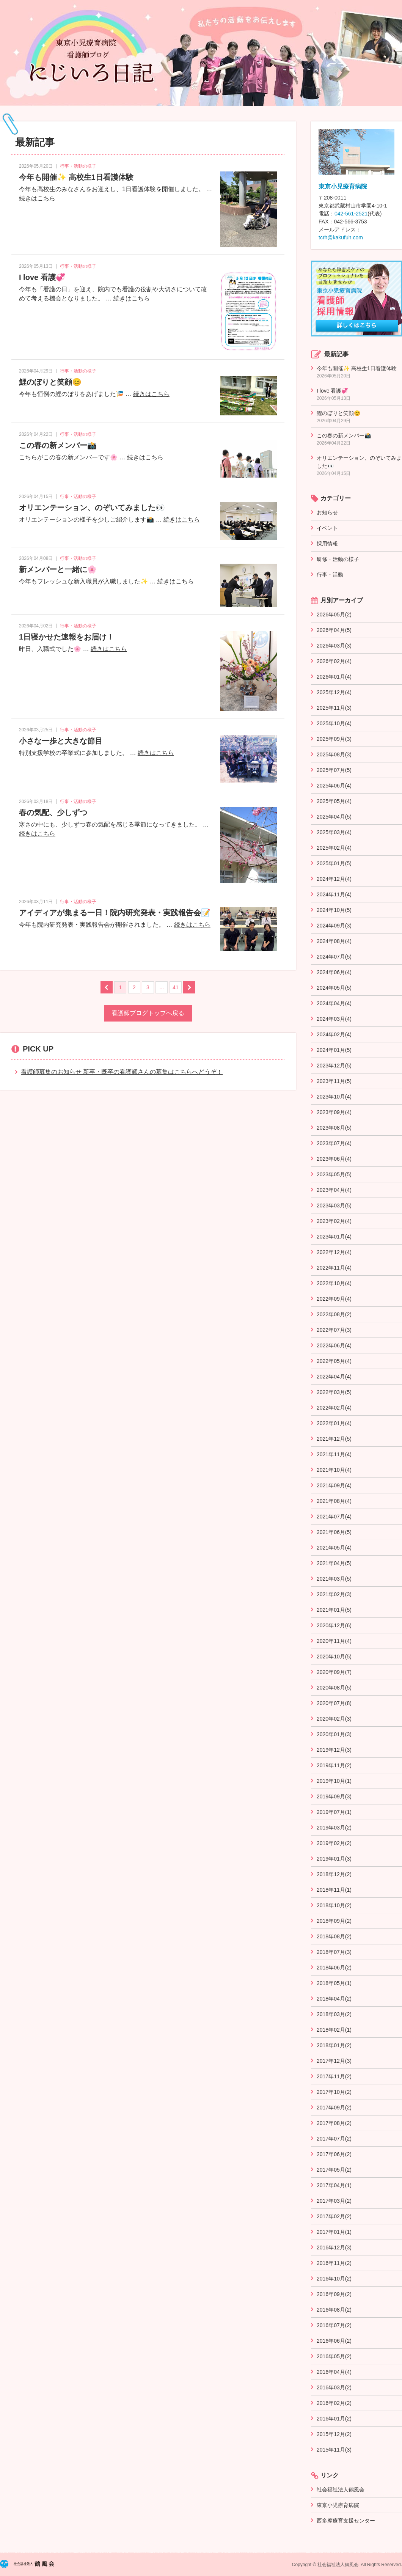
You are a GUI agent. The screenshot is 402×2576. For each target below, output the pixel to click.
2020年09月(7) (334, 1672)
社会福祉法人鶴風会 (340, 2489)
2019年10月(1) (334, 1781)
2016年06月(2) (334, 2341)
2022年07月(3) (334, 1330)
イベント (327, 528)
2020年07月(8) (334, 1703)
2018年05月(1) (334, 1983)
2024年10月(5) (334, 910)
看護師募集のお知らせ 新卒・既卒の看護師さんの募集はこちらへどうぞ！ (122, 1072)
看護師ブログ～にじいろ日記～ (201, 53)
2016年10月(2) (334, 2279)
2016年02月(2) (334, 2403)
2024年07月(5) (334, 957)
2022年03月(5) (334, 1392)
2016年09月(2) (334, 2294)
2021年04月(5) (334, 1563)
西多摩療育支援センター (346, 2521)
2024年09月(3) (334, 926)
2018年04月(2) (334, 1999)
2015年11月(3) (334, 2450)
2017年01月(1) (334, 2232)
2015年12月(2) (334, 2434)
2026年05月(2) (334, 614)
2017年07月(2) (334, 2139)
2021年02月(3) (334, 1594)
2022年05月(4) (334, 1361)
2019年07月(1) (334, 1812)
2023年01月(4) (334, 1237)
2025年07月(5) (334, 770)
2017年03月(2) (334, 2201)
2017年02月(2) (334, 2216)
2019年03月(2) (334, 1828)
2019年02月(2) (334, 1843)
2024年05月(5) (334, 988)
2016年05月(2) (334, 2356)
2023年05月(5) (334, 1174)
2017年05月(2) (334, 2170)
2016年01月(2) (334, 2419)
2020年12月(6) (334, 1625)
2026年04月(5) (334, 630)
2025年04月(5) (334, 817)
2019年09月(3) (334, 1796)
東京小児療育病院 (343, 186)
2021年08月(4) (334, 1501)
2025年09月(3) (334, 739)
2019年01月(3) (334, 1859)
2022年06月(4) (334, 1345)
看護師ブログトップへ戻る (147, 1013)
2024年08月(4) (334, 941)
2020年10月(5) (334, 1656)
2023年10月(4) (334, 1097)
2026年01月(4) (334, 677)
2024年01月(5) (334, 1050)
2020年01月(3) (334, 1734)
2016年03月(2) (334, 2387)
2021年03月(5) (334, 1579)
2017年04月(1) (334, 2185)
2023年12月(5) (334, 1065)
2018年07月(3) (334, 1952)
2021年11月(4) (334, 1454)
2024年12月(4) (334, 879)
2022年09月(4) (334, 1299)
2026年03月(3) (334, 646)
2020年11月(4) (334, 1641)
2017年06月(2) (334, 2154)
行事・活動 (330, 575)
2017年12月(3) (334, 2061)
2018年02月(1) (334, 2030)
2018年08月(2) (334, 1936)
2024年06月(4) (334, 972)
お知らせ (327, 512)
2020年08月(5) (334, 1688)
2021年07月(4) (334, 1517)
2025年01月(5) (334, 863)
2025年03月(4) (334, 832)
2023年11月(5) (334, 1081)
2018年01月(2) (334, 2045)
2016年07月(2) (334, 2325)
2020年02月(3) (334, 1719)
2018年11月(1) (334, 1890)
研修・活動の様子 (338, 559)
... (162, 987)
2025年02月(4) (334, 848)
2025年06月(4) (334, 786)
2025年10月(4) (334, 723)
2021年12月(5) (334, 1439)
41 (176, 987)
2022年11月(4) (334, 1268)
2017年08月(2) (334, 2123)
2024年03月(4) (334, 1019)
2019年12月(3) (334, 1750)
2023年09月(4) (334, 1112)
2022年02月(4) (334, 1408)
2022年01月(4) (334, 1423)
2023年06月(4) (334, 1159)
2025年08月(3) (334, 754)
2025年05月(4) (334, 801)
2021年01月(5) (334, 1610)
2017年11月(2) (334, 2076)
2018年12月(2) (334, 1874)
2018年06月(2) (334, 1968)
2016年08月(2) (334, 2310)
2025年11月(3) (334, 708)
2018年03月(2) (334, 2014)
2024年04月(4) (334, 1003)
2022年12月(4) (334, 1252)
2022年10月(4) (334, 1283)
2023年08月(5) (334, 1128)
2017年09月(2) (334, 2107)
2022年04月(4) (334, 1377)
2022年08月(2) (334, 1314)
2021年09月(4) (334, 1485)
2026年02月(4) (334, 661)
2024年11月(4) (334, 894)
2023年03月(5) (334, 1205)
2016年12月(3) (334, 2247)
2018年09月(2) (334, 1921)
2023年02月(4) (334, 1221)
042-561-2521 (350, 214)
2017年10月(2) (334, 2092)
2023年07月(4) (334, 1143)
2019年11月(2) (334, 1765)
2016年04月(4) (334, 2372)
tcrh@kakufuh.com (341, 237)
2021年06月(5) (334, 1532)
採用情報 (327, 544)
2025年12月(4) (334, 692)
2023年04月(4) (334, 1190)
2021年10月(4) (334, 1470)
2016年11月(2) (334, 2263)
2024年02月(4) (334, 1034)
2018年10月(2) (334, 1905)
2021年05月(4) (334, 1548)
